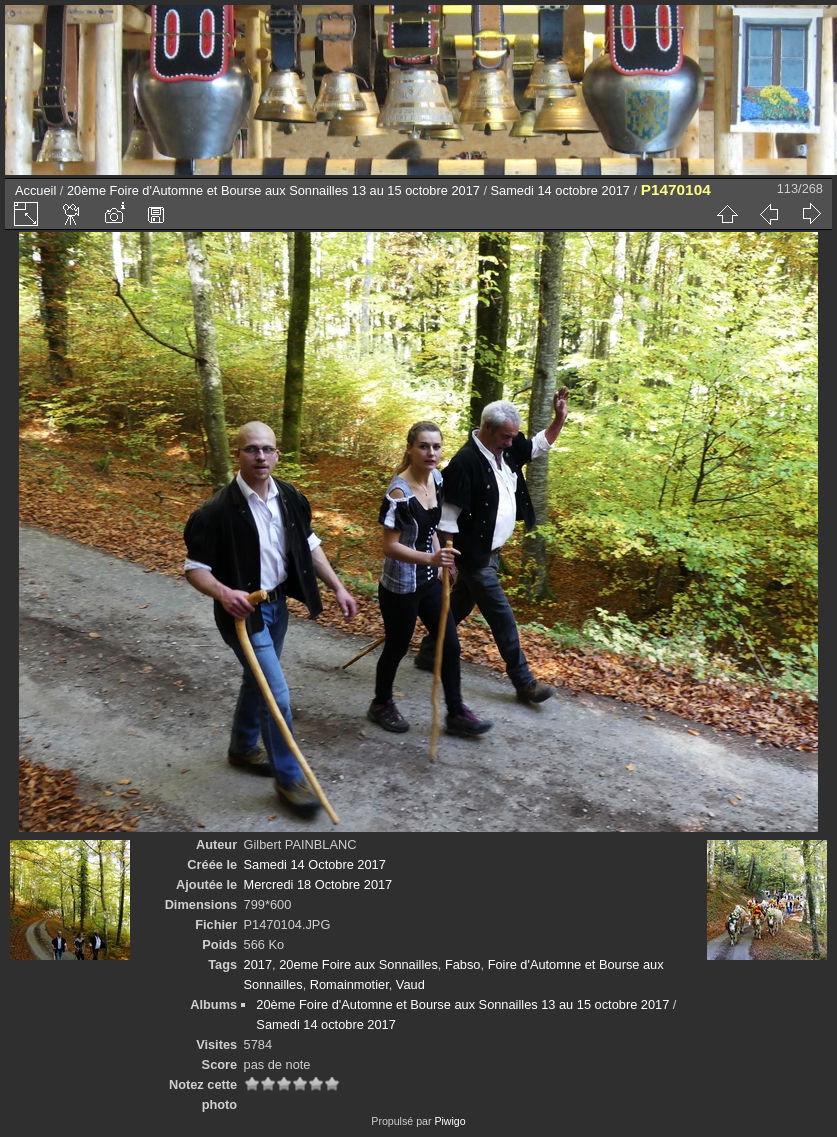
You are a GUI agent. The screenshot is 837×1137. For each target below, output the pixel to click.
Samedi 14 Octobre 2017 (315, 864)
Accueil (35, 190)
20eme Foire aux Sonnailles (358, 964)
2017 (258, 964)
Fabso (463, 964)
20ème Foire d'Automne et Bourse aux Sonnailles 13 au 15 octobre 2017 (273, 190)
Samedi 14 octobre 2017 (560, 190)
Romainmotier (349, 984)
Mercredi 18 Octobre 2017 (318, 884)
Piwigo (449, 1121)
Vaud (410, 984)
